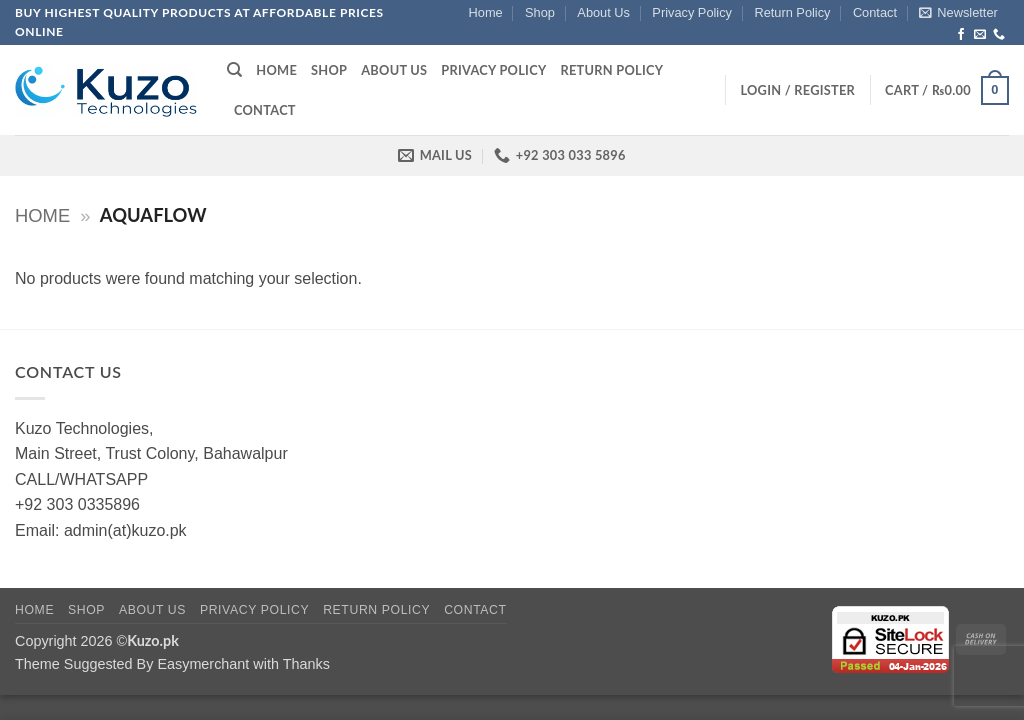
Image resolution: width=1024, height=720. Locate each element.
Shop (540, 12)
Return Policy (792, 12)
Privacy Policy (692, 12)
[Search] (234, 70)
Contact (875, 12)
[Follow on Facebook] (961, 35)
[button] (958, 13)
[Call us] (999, 35)
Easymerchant (203, 664)
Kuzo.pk (153, 640)
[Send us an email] (980, 35)
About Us (603, 12)
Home (486, 12)
